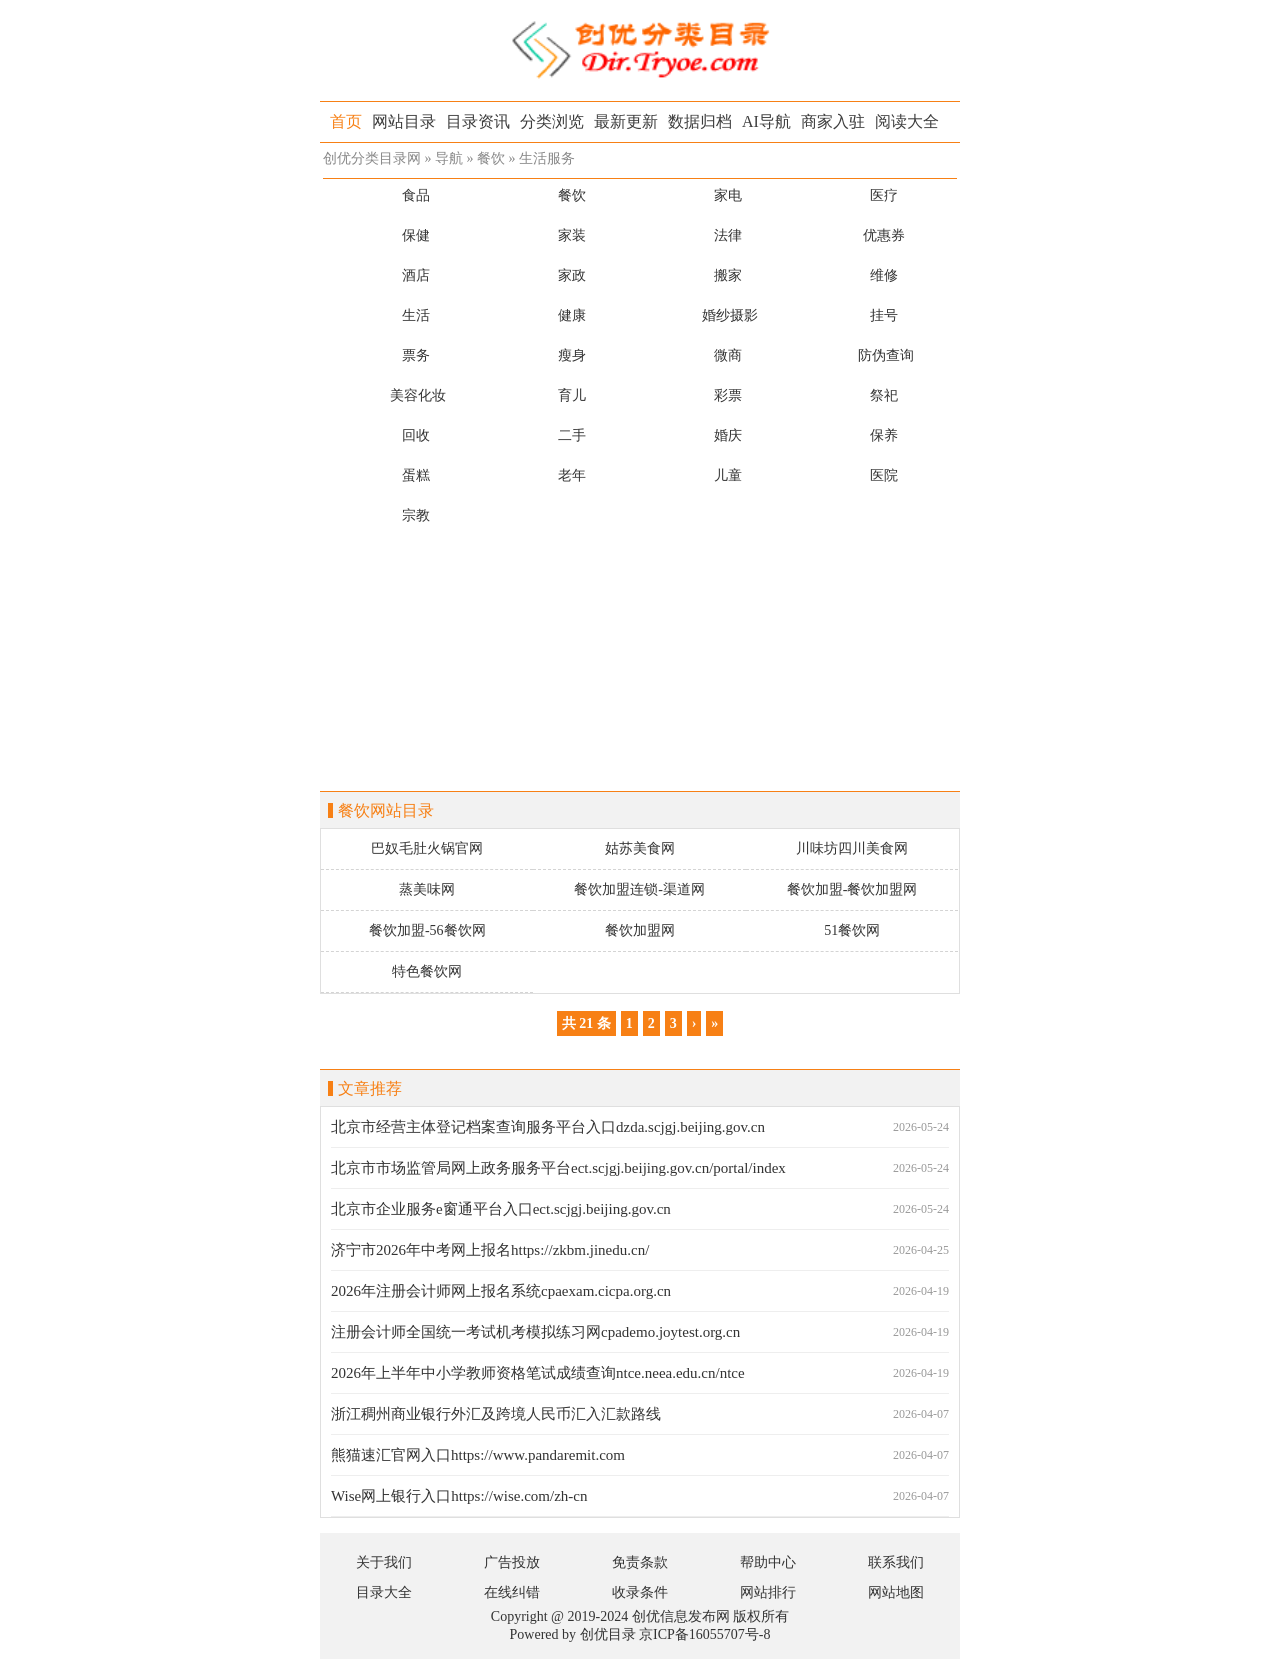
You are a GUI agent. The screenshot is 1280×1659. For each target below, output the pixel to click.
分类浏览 (552, 121)
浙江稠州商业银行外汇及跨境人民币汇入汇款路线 (496, 1414)
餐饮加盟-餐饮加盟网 (852, 889)
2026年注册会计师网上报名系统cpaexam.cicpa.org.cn (501, 1291)
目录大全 (384, 1592)
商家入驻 (833, 121)
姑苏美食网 (640, 848)
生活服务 (547, 158)
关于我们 (384, 1562)
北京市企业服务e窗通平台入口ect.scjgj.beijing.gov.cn (501, 1209)
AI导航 (766, 121)
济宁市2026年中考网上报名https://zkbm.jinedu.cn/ (490, 1250)
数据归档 (700, 121)
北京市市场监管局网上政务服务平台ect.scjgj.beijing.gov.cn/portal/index (558, 1168)
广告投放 (512, 1562)
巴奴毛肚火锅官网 (427, 848)
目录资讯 (478, 121)
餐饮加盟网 (640, 930)
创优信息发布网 (681, 1616)
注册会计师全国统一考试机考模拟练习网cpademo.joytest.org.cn (535, 1332)
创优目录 (608, 1634)
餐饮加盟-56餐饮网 (427, 930)
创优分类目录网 (372, 158)
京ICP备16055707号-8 (704, 1634)
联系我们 (896, 1562)
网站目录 (404, 121)
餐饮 (491, 158)
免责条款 (640, 1562)
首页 (346, 121)
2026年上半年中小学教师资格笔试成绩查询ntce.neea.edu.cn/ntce (538, 1373)
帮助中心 (768, 1562)
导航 (449, 158)
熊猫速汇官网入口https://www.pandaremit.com (478, 1455)
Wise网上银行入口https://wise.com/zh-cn (459, 1496)
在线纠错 (512, 1592)
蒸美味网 (427, 889)
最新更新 (626, 121)
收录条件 (640, 1592)
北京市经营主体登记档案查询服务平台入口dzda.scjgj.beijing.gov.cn (548, 1127)
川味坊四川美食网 (852, 848)
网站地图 (896, 1592)
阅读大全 (907, 121)
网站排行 (768, 1592)
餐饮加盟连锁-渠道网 (639, 889)
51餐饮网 (852, 930)
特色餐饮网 (427, 971)
